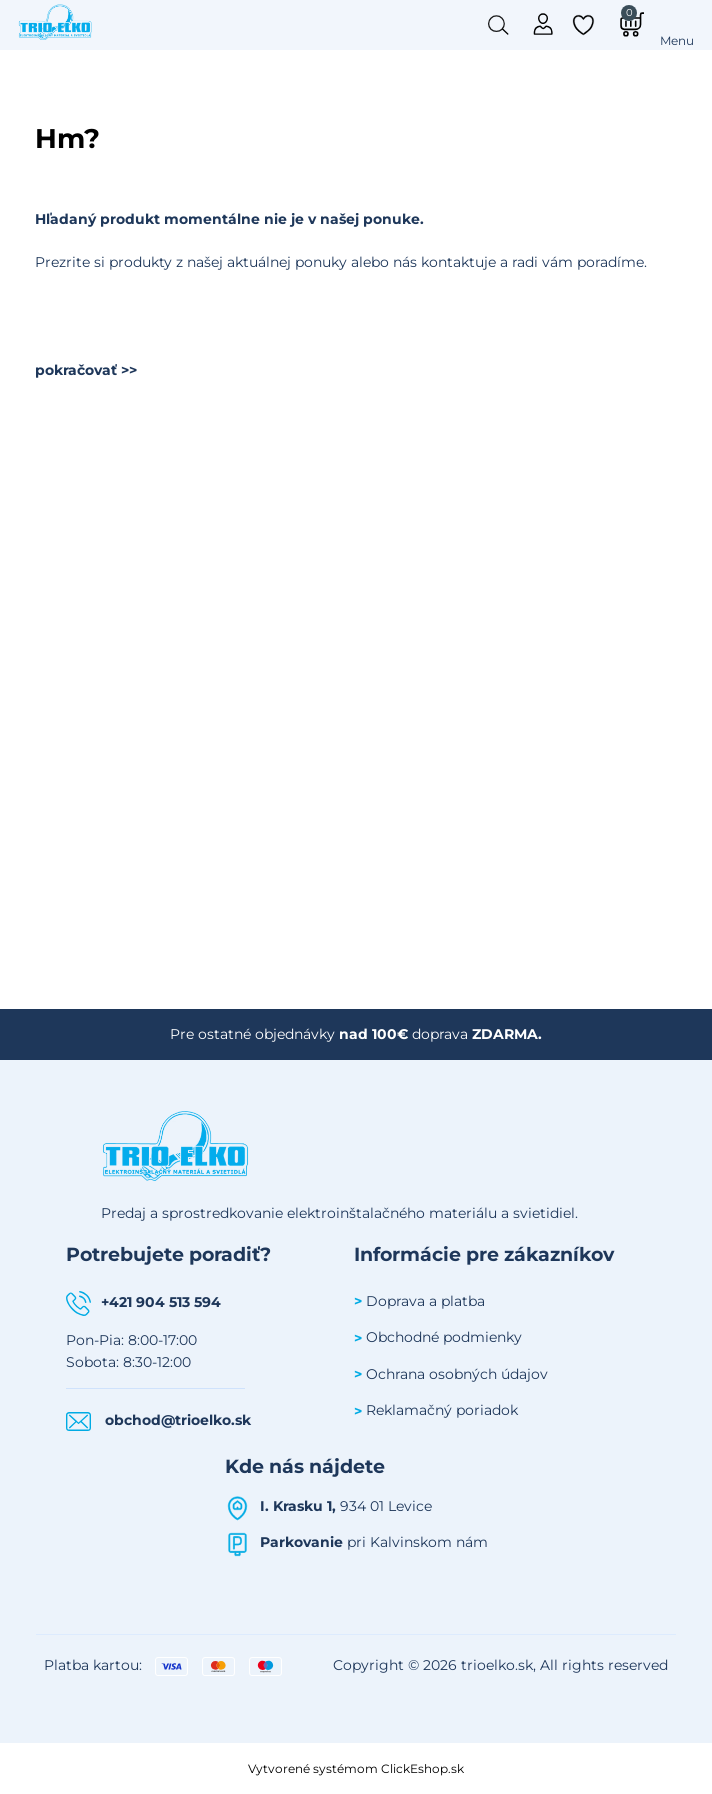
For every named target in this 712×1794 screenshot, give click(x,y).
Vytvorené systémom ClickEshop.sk (356, 1768)
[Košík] (629, 24)
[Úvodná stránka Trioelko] (56, 21)
